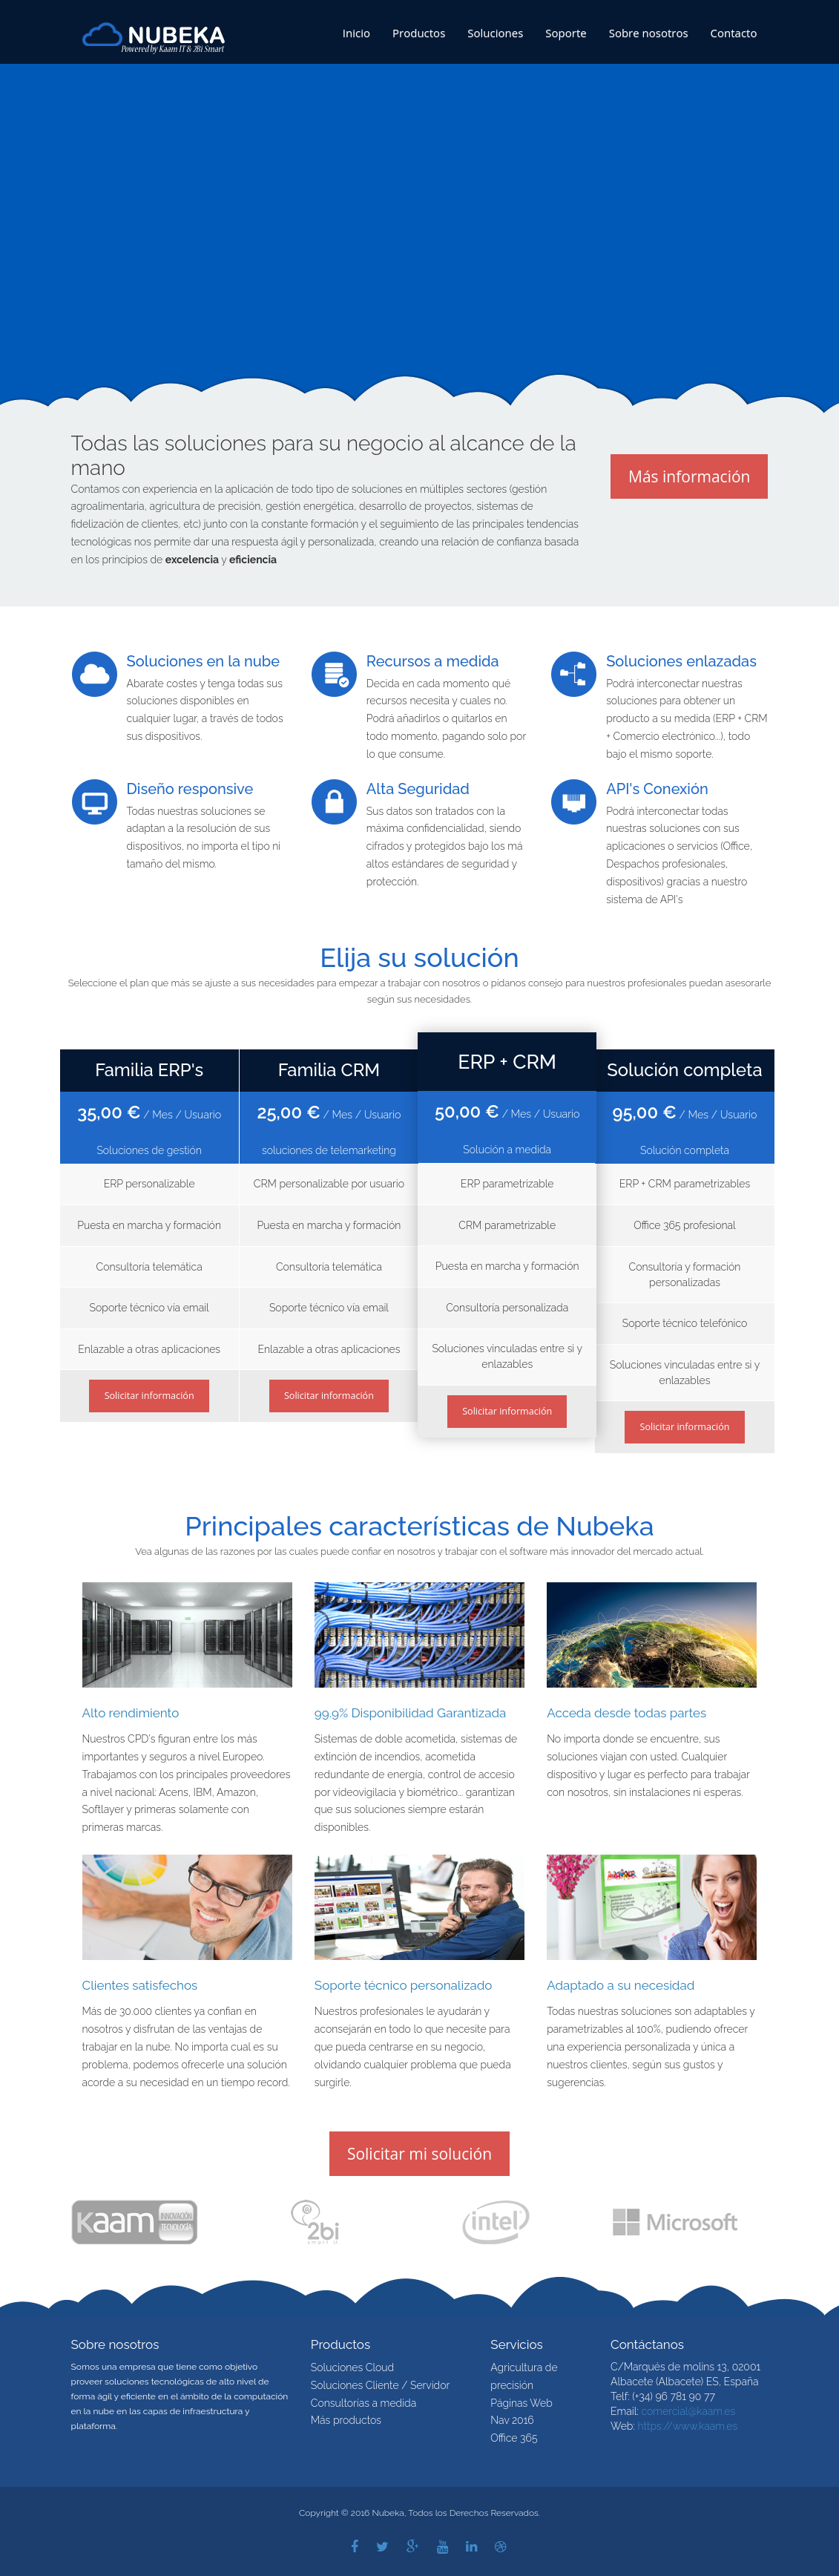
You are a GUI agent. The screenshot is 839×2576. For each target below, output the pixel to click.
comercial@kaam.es (688, 2411)
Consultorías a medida (363, 2403)
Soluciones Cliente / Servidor (380, 2385)
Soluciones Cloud (352, 2367)
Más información (689, 476)
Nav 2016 (511, 2420)
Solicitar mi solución (419, 2153)
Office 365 (513, 2438)
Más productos (346, 2420)
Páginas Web (521, 2403)
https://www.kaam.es (687, 2426)
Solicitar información (149, 1395)
